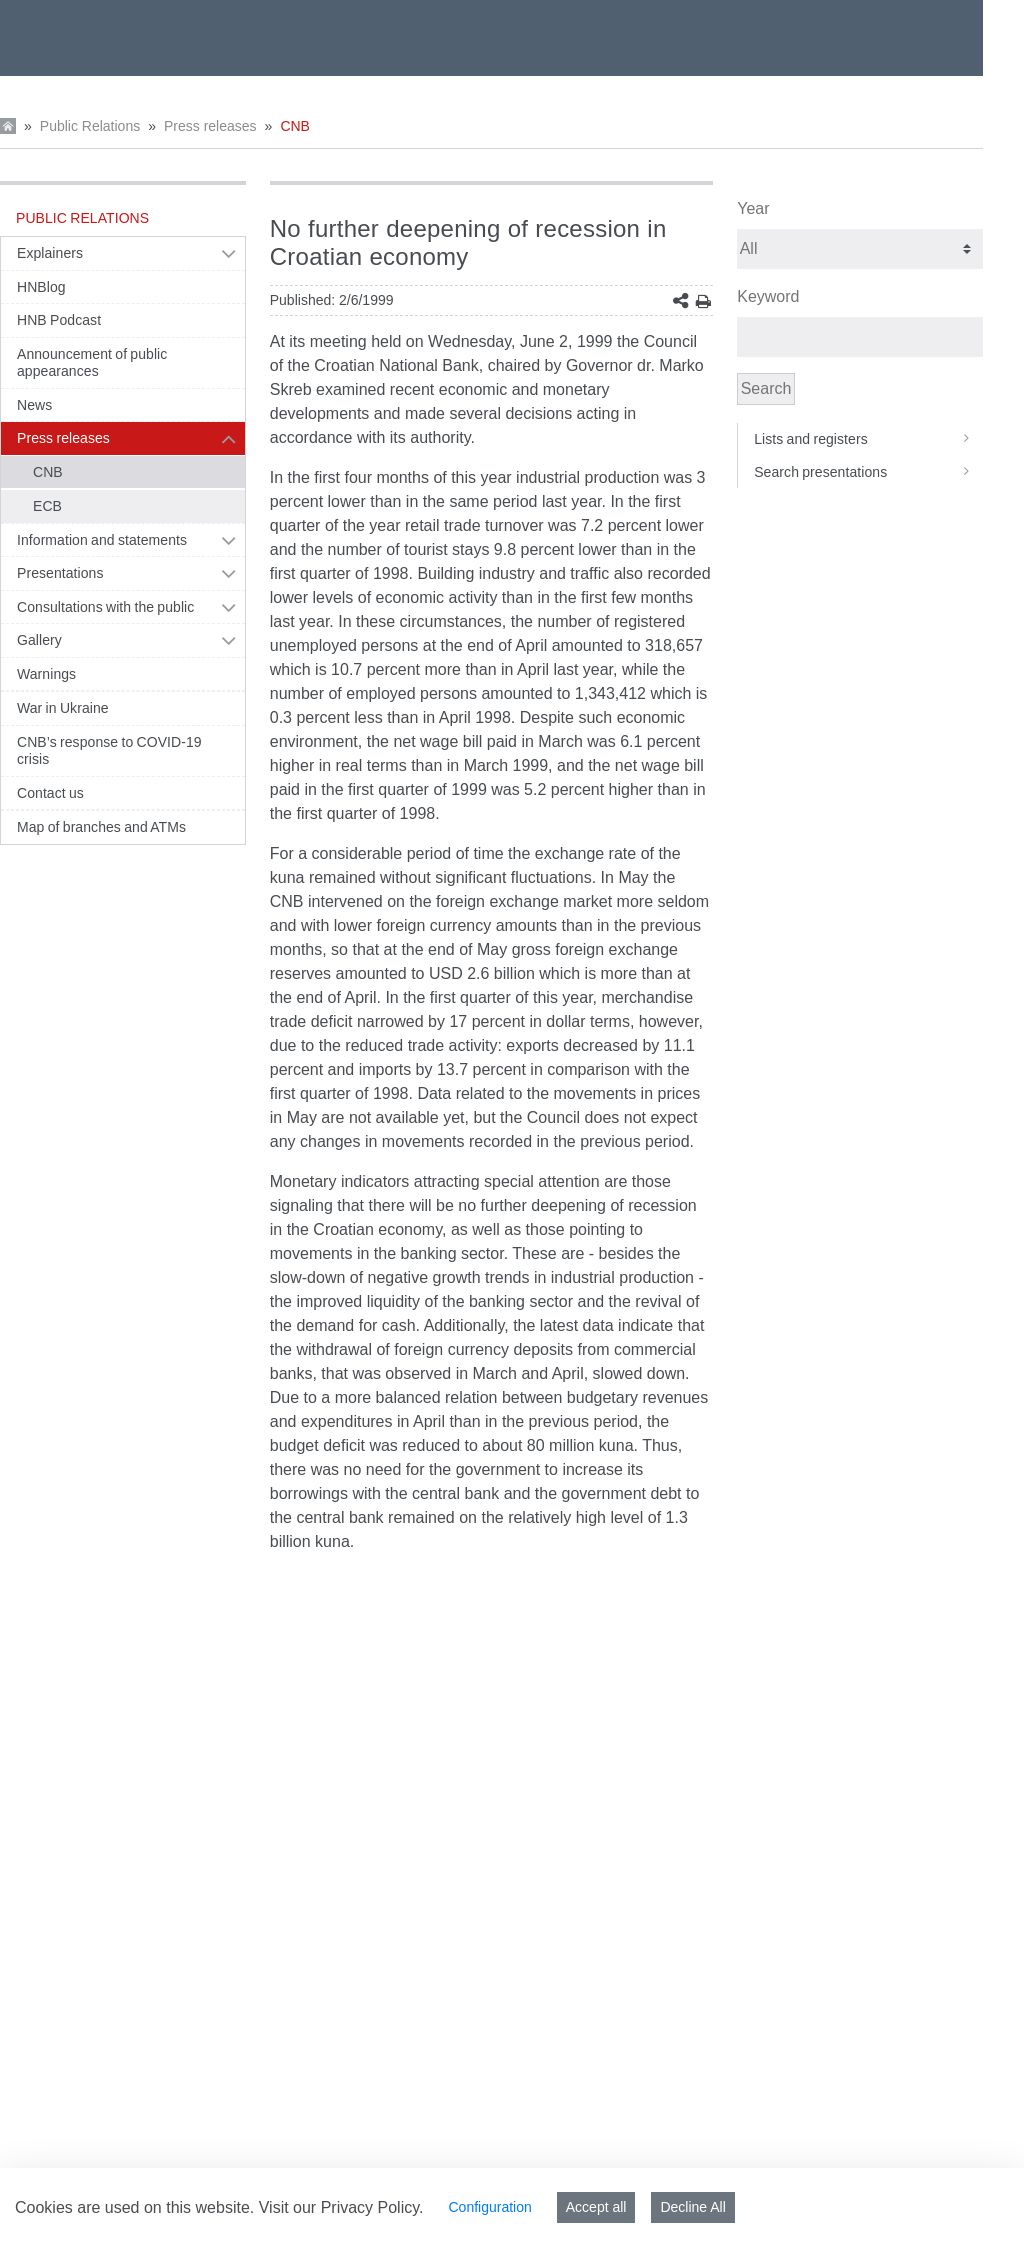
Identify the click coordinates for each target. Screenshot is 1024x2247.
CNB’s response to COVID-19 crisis (109, 751)
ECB (47, 506)
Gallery (39, 640)
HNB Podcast (59, 320)
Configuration (489, 2207)
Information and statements (102, 540)
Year (753, 208)
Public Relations (90, 126)
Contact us (50, 793)
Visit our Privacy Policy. (341, 2207)
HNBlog (41, 287)
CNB (295, 126)
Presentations (60, 573)
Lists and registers (868, 439)
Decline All (692, 2207)
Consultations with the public (105, 607)
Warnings (46, 674)
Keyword (768, 296)
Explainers (50, 253)
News (34, 405)
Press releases (210, 126)
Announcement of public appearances (92, 363)
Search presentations (868, 472)
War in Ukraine (63, 708)
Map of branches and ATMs (101, 827)
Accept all (596, 2207)
